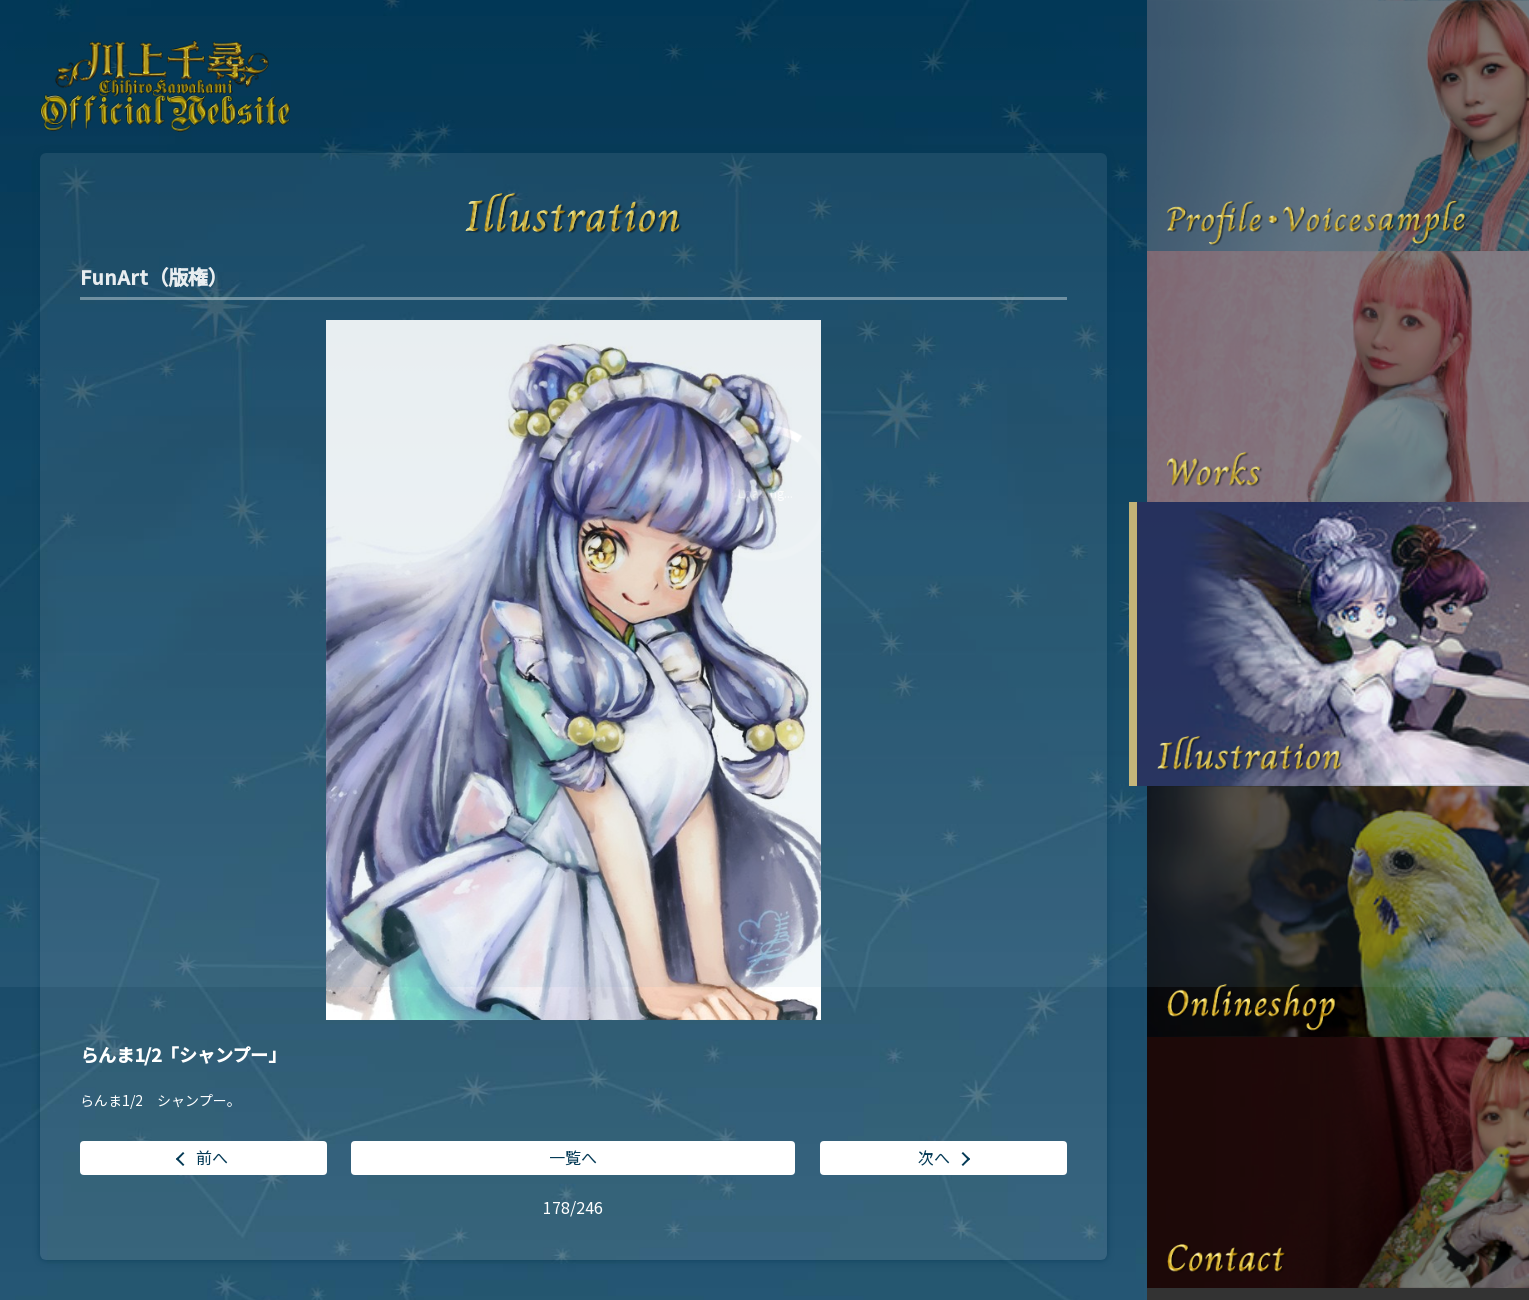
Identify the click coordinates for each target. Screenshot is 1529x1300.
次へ (934, 1157)
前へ (212, 1157)
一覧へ (573, 1157)
